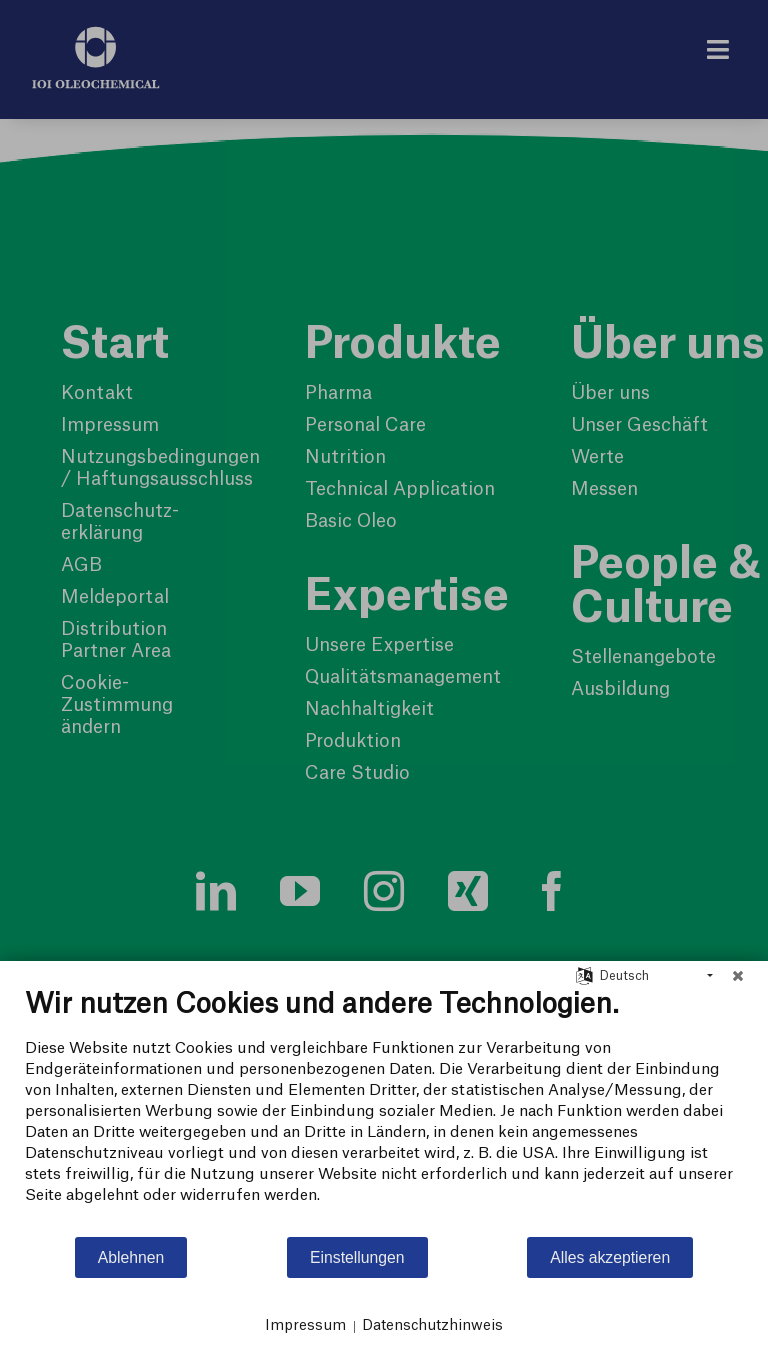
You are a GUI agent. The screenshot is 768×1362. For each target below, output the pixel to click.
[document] (384, 1111)
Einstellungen (357, 1257)
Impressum (305, 1326)
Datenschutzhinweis (432, 1326)
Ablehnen (131, 1257)
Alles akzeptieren (610, 1257)
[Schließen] (738, 976)
